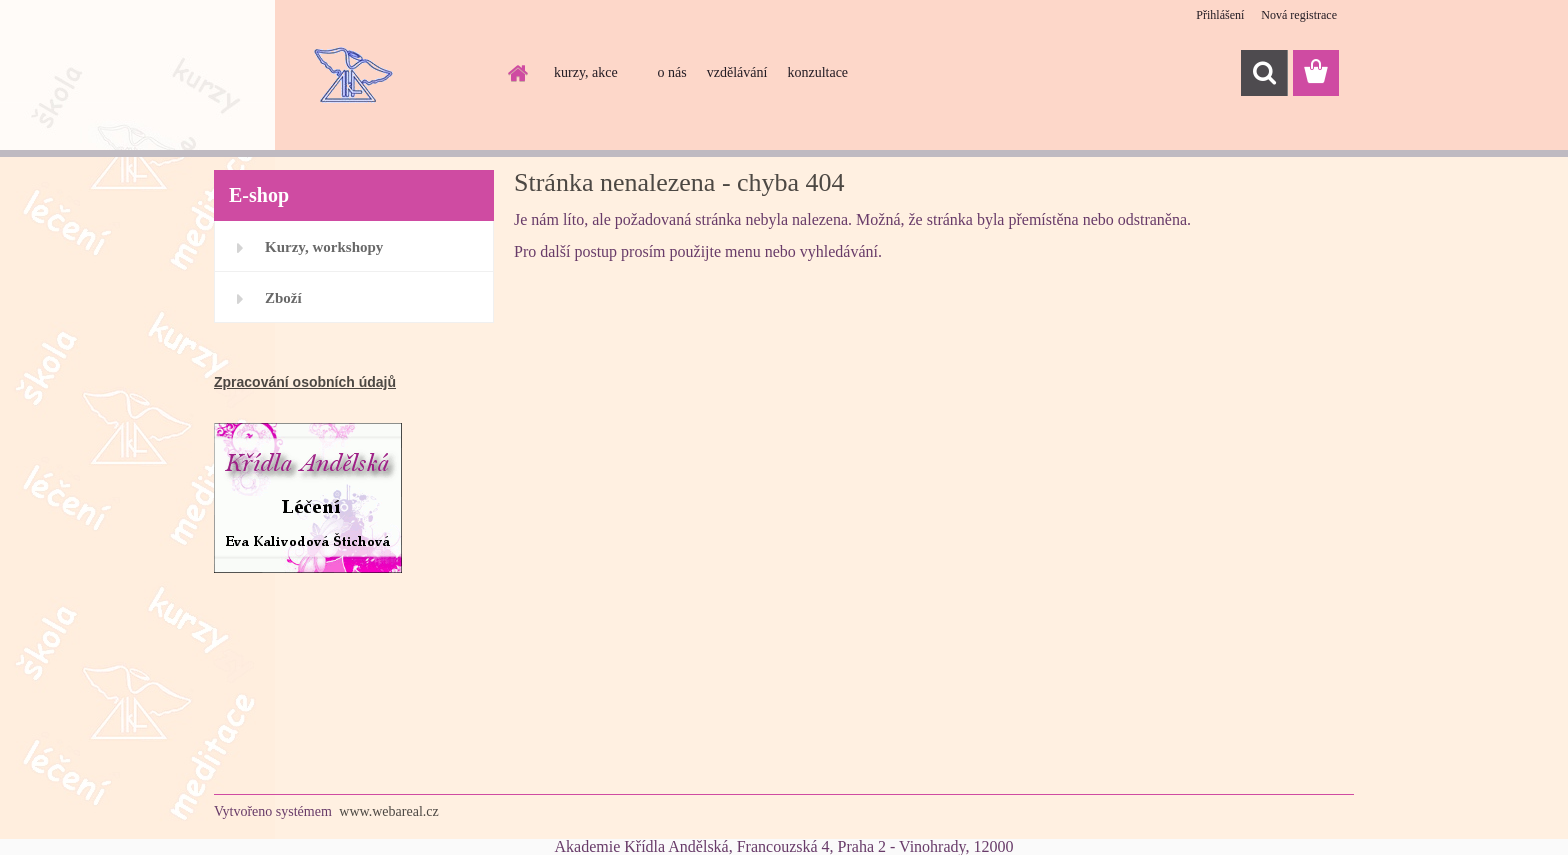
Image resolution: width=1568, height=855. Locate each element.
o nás (672, 72)
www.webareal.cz (388, 811)
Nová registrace (1299, 15)
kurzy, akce (586, 72)
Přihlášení (1220, 15)
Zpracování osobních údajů (305, 382)
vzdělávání (737, 72)
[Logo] (351, 74)
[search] (1264, 73)
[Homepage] (516, 73)
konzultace (817, 72)
